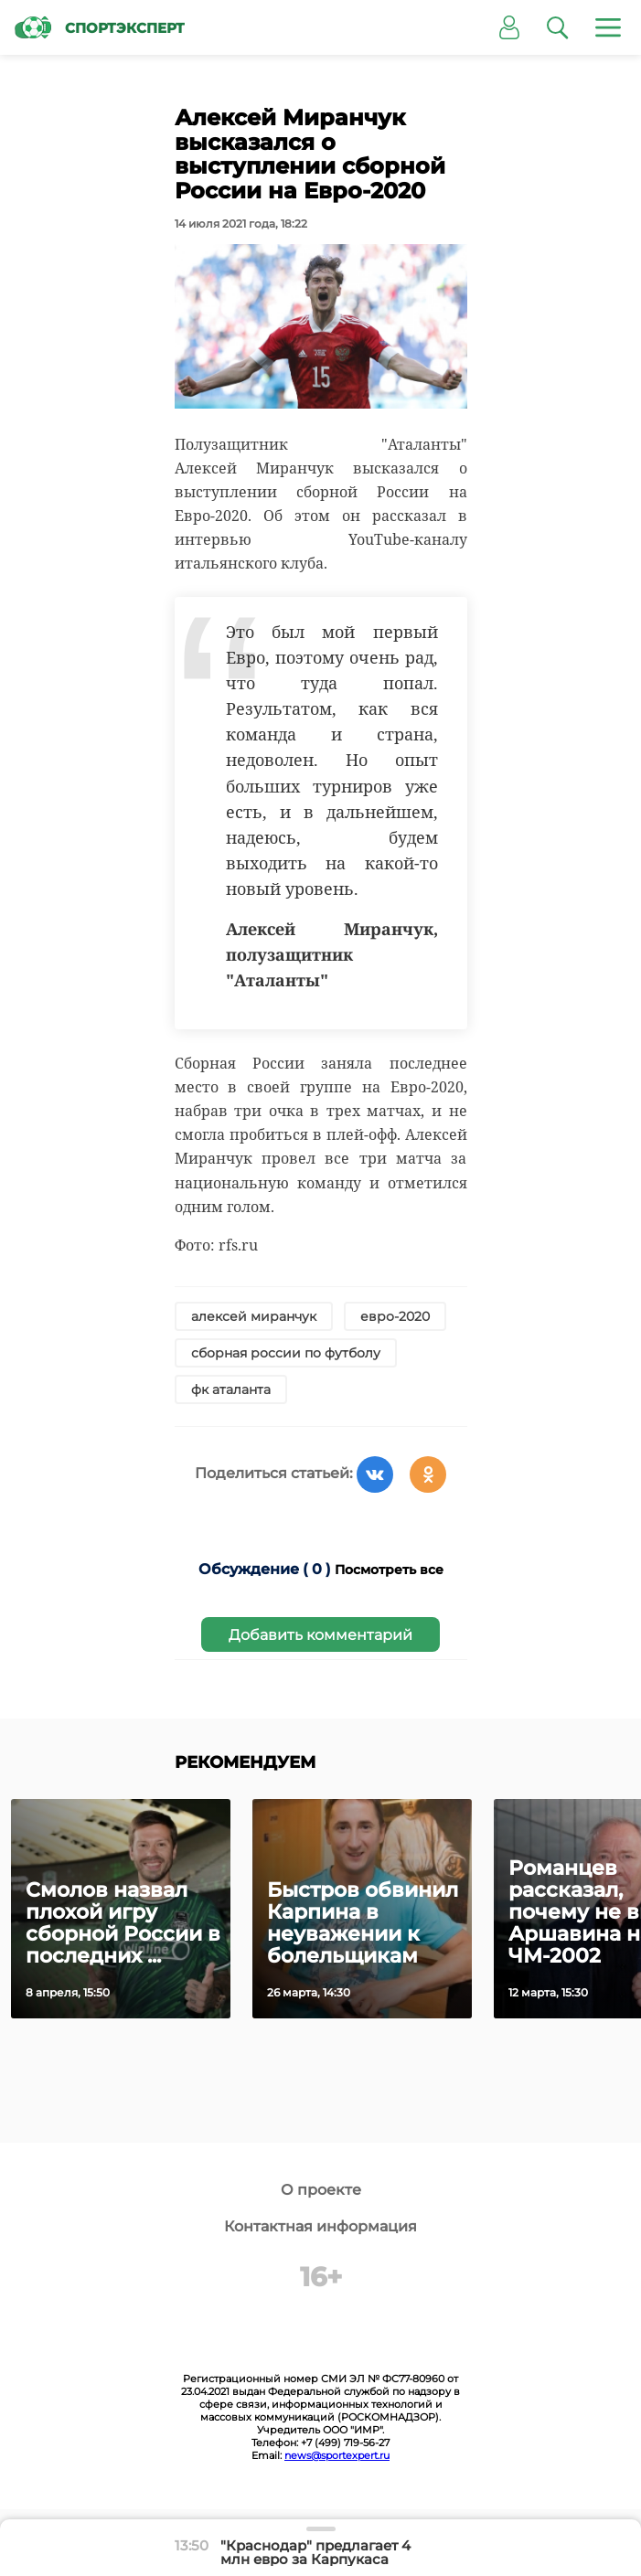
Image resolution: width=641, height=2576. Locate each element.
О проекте (321, 2189)
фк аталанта (231, 1389)
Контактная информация (320, 2226)
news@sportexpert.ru (337, 2455)
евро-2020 (395, 1316)
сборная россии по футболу (285, 1353)
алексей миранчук (253, 1316)
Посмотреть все (389, 1569)
